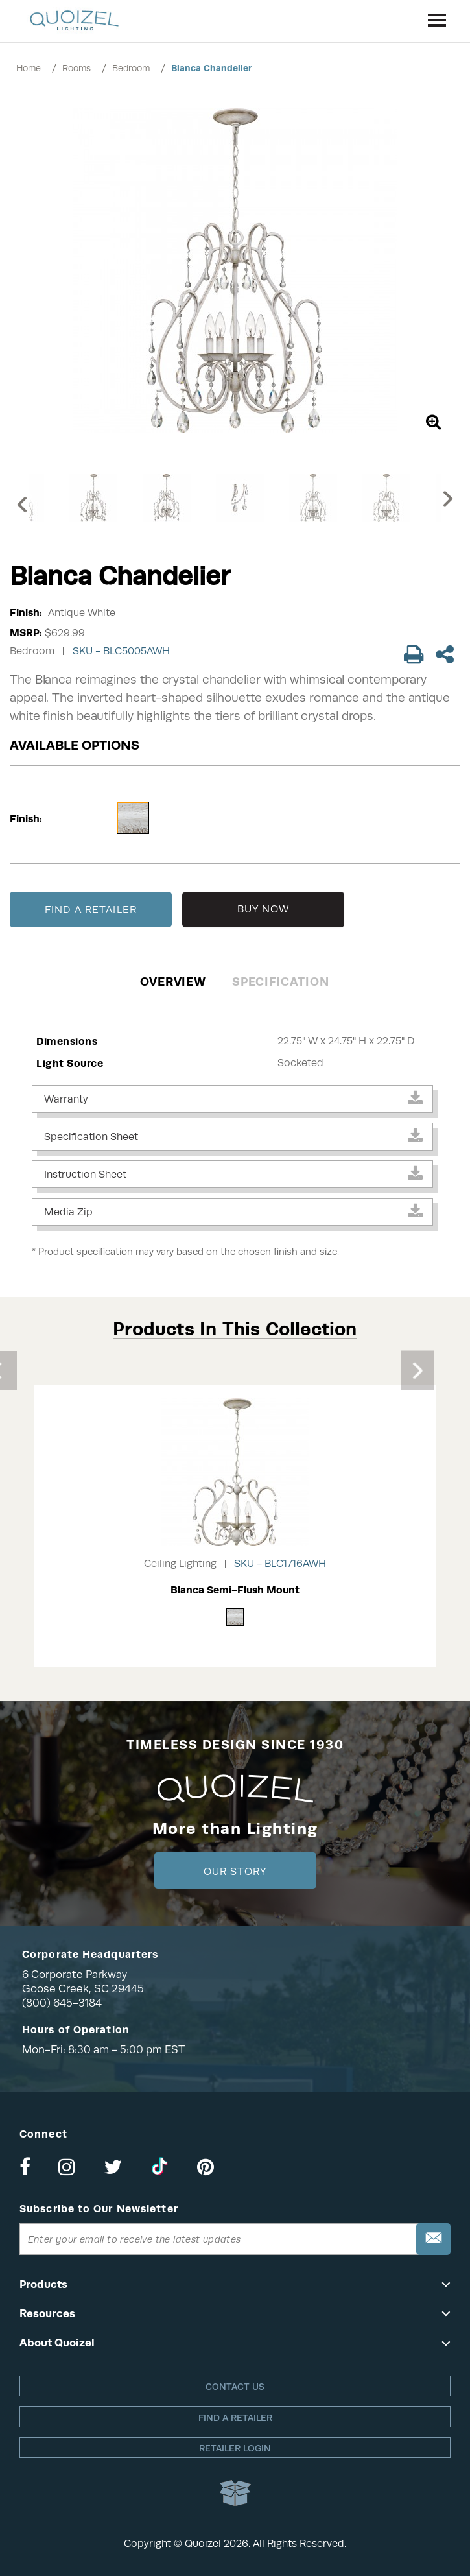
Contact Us (235, 2386)
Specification (280, 981)
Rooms (76, 68)
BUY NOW (263, 909)
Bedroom (131, 68)
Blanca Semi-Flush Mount (235, 1590)
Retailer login (235, 2448)
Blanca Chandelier (211, 68)
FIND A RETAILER (91, 910)
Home (28, 68)
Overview (173, 981)
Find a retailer (235, 2418)
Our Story (235, 1872)
